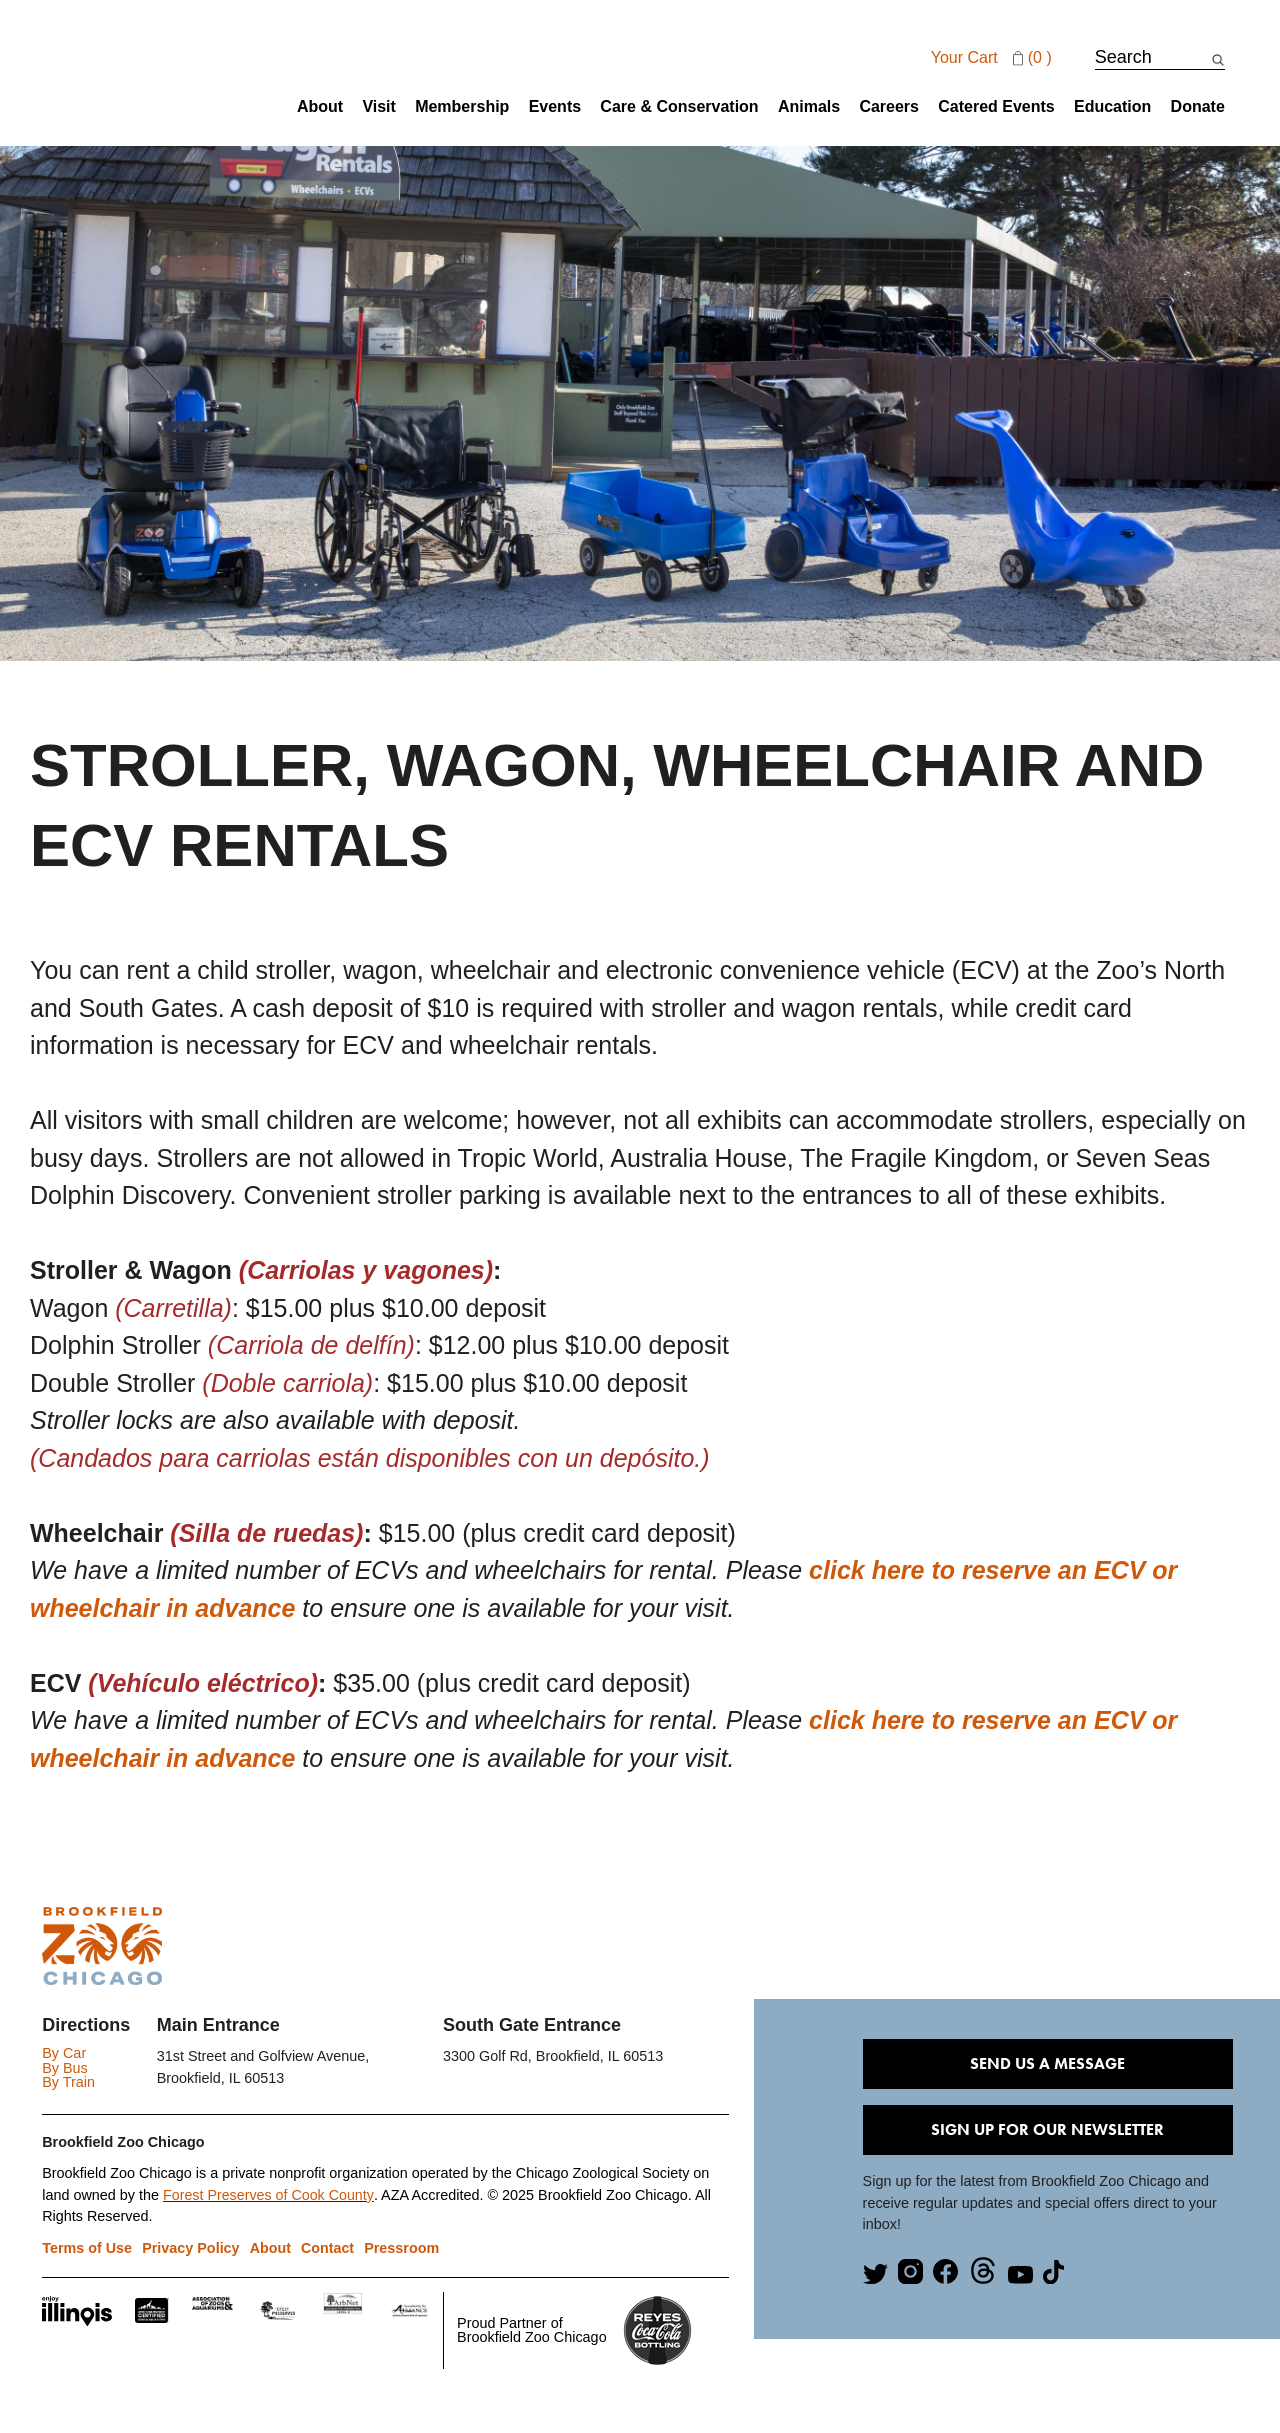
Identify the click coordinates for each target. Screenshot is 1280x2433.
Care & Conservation (679, 107)
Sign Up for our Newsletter (1047, 2129)
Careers (889, 107)
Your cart (994, 58)
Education (1112, 107)
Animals (809, 107)
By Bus (65, 2068)
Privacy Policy (191, 2248)
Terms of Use (87, 2248)
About (320, 107)
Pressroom (402, 2248)
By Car (64, 2053)
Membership (462, 107)
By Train (68, 2082)
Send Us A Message (1047, 2063)
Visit (379, 107)
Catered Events (996, 107)
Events (555, 107)
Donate (1198, 107)
